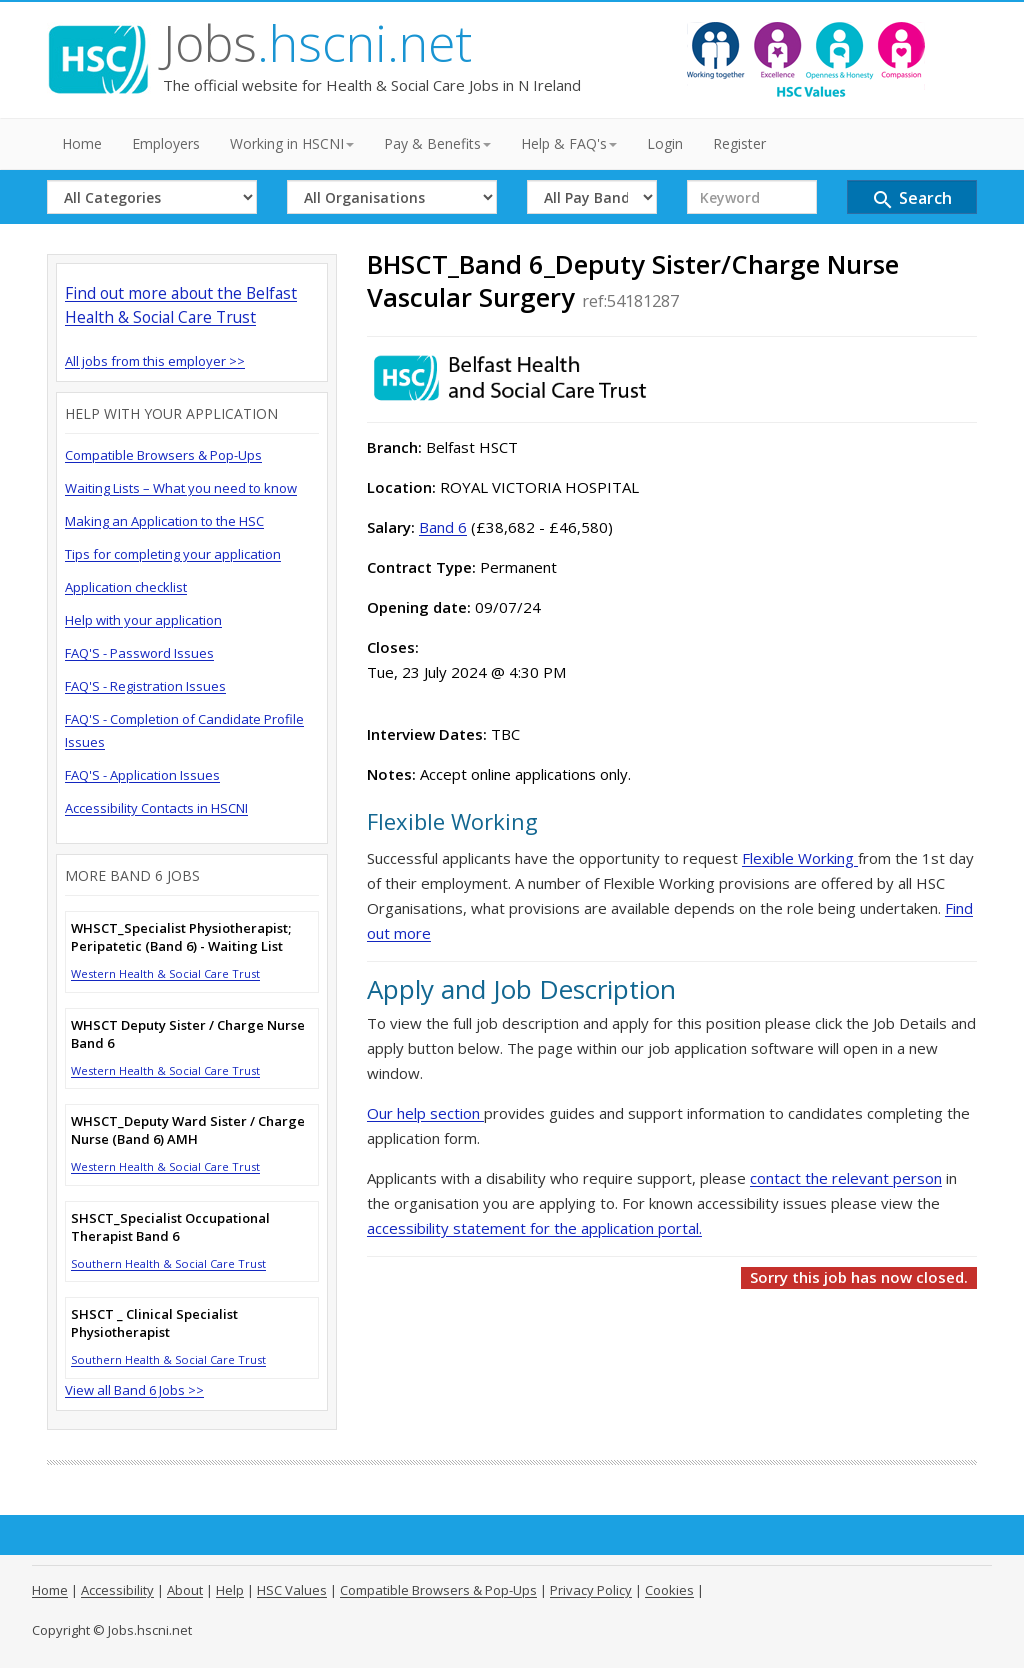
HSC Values (292, 1590)
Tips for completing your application (173, 554)
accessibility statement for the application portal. (534, 1228)
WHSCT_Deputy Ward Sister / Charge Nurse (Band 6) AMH (188, 1130)
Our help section (425, 1113)
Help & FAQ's (569, 143)
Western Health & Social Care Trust (165, 973)
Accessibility (117, 1590)
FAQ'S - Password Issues (139, 653)
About (185, 1590)
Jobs (317, 43)
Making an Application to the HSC (164, 521)
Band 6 (443, 527)
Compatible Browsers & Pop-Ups (163, 455)
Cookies (669, 1590)
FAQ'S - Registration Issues (145, 686)
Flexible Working (800, 858)
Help (230, 1590)
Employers (166, 143)
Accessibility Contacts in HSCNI (156, 808)
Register (739, 143)
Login (665, 143)
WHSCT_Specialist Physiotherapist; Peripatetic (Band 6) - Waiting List (181, 937)
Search (911, 199)
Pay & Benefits (437, 143)
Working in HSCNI (292, 143)
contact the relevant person (846, 1178)
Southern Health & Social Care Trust (168, 1263)
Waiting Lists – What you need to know (181, 488)
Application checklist (126, 587)
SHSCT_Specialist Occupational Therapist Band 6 (170, 1227)
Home (82, 143)
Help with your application (143, 620)
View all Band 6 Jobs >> (134, 1390)
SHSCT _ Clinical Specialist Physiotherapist (154, 1323)
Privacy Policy (591, 1590)
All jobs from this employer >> (155, 361)
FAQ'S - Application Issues (142, 775)
